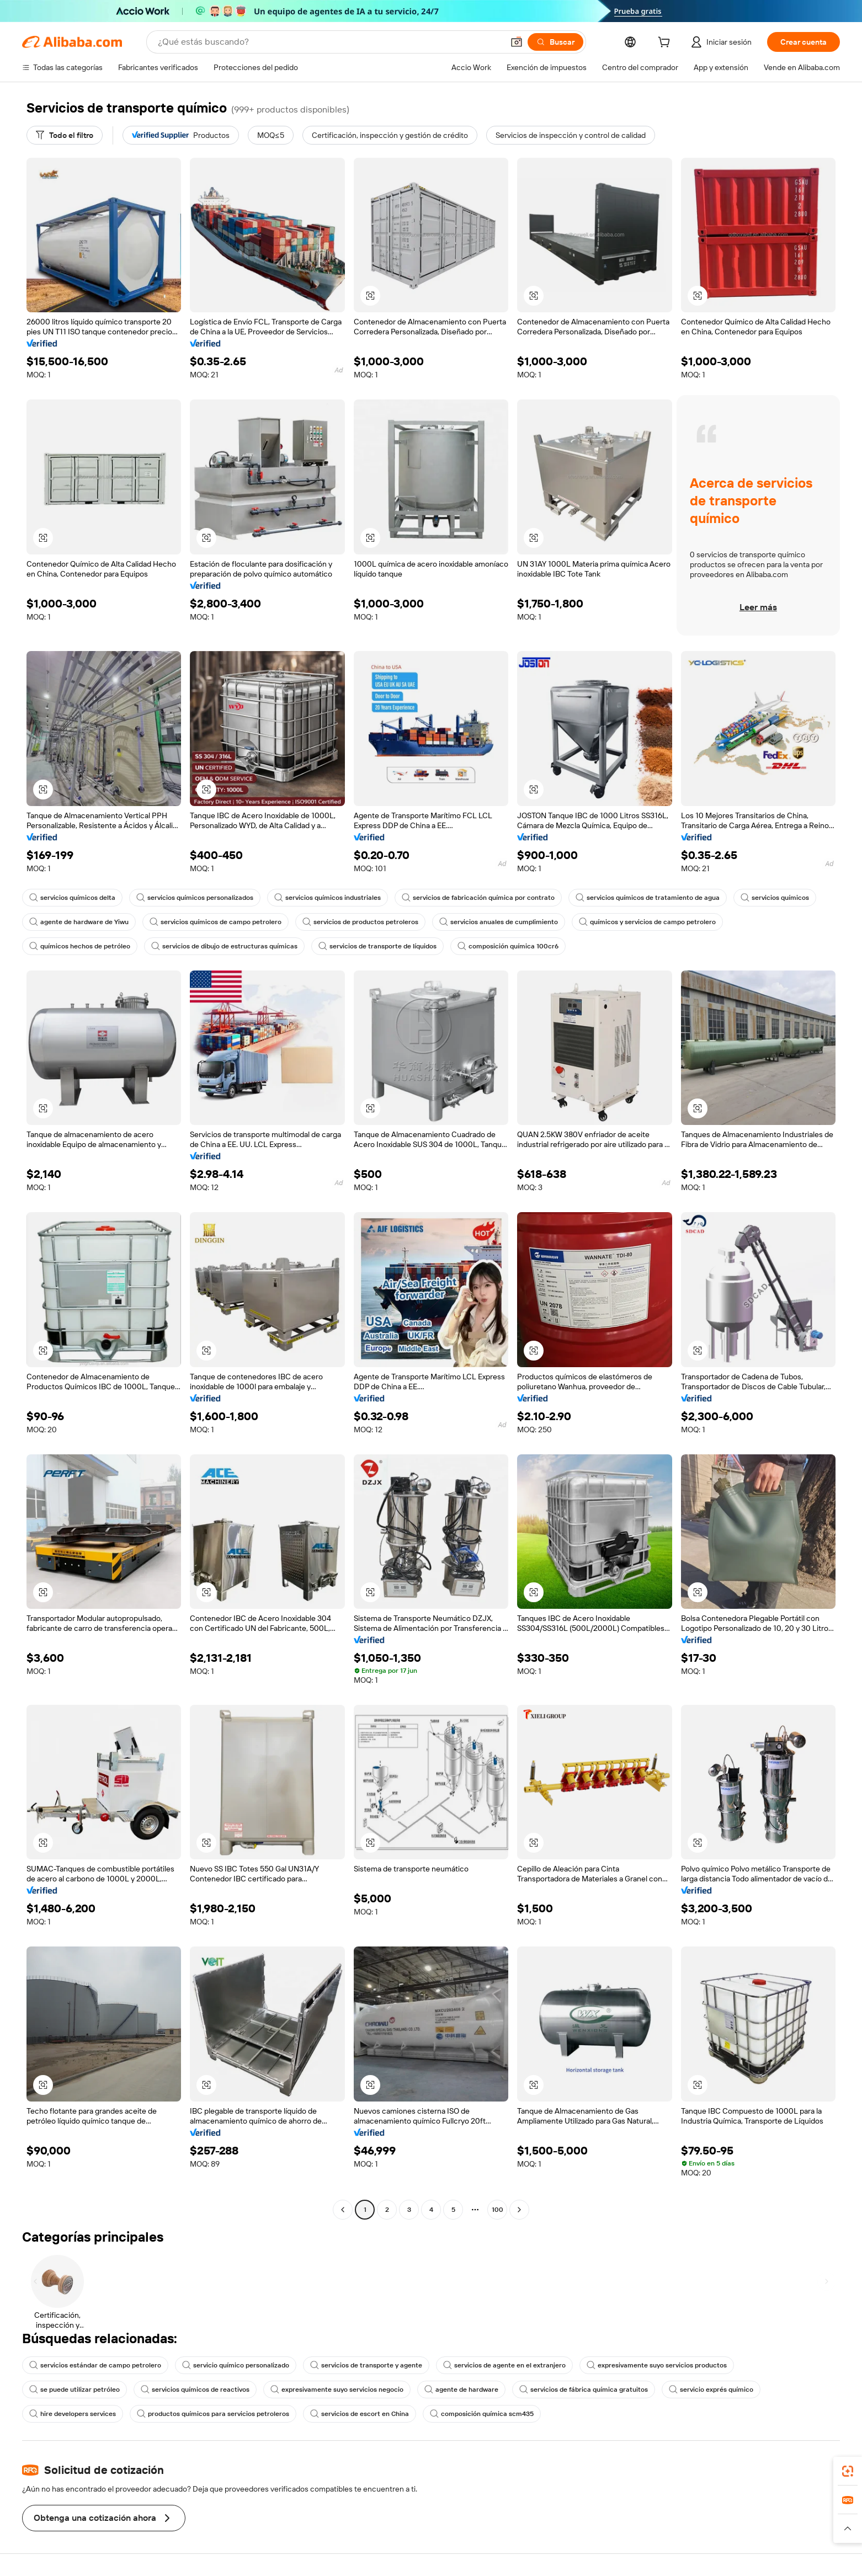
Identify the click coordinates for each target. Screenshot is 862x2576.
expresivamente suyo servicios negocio (336, 2389)
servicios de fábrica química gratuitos (583, 2389)
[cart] (666, 43)
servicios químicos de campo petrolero (215, 922)
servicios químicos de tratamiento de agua (648, 897)
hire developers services (72, 2413)
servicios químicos (775, 897)
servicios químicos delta (72, 897)
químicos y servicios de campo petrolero (647, 922)
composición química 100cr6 (507, 946)
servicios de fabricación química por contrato (478, 897)
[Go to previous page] (343, 2210)
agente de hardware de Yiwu (79, 922)
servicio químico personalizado (235, 2365)
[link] (847, 2471)
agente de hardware (461, 2389)
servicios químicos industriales (327, 897)
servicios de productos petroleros (360, 922)
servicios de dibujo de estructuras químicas (224, 946)
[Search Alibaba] (329, 42)
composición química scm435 (482, 2413)
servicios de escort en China (359, 2413)
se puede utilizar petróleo (74, 2389)
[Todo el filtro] (64, 135)
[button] (516, 42)
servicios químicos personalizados (194, 897)
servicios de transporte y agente (366, 2365)
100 (497, 2210)
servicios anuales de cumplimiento (498, 922)
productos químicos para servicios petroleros (213, 2413)
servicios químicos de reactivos (195, 2389)
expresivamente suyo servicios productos (657, 2365)
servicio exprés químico (711, 2389)
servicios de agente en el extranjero (504, 2365)
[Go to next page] (519, 2210)
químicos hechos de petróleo (79, 946)
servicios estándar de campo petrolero (95, 2365)
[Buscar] (555, 42)
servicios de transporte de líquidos (377, 946)
